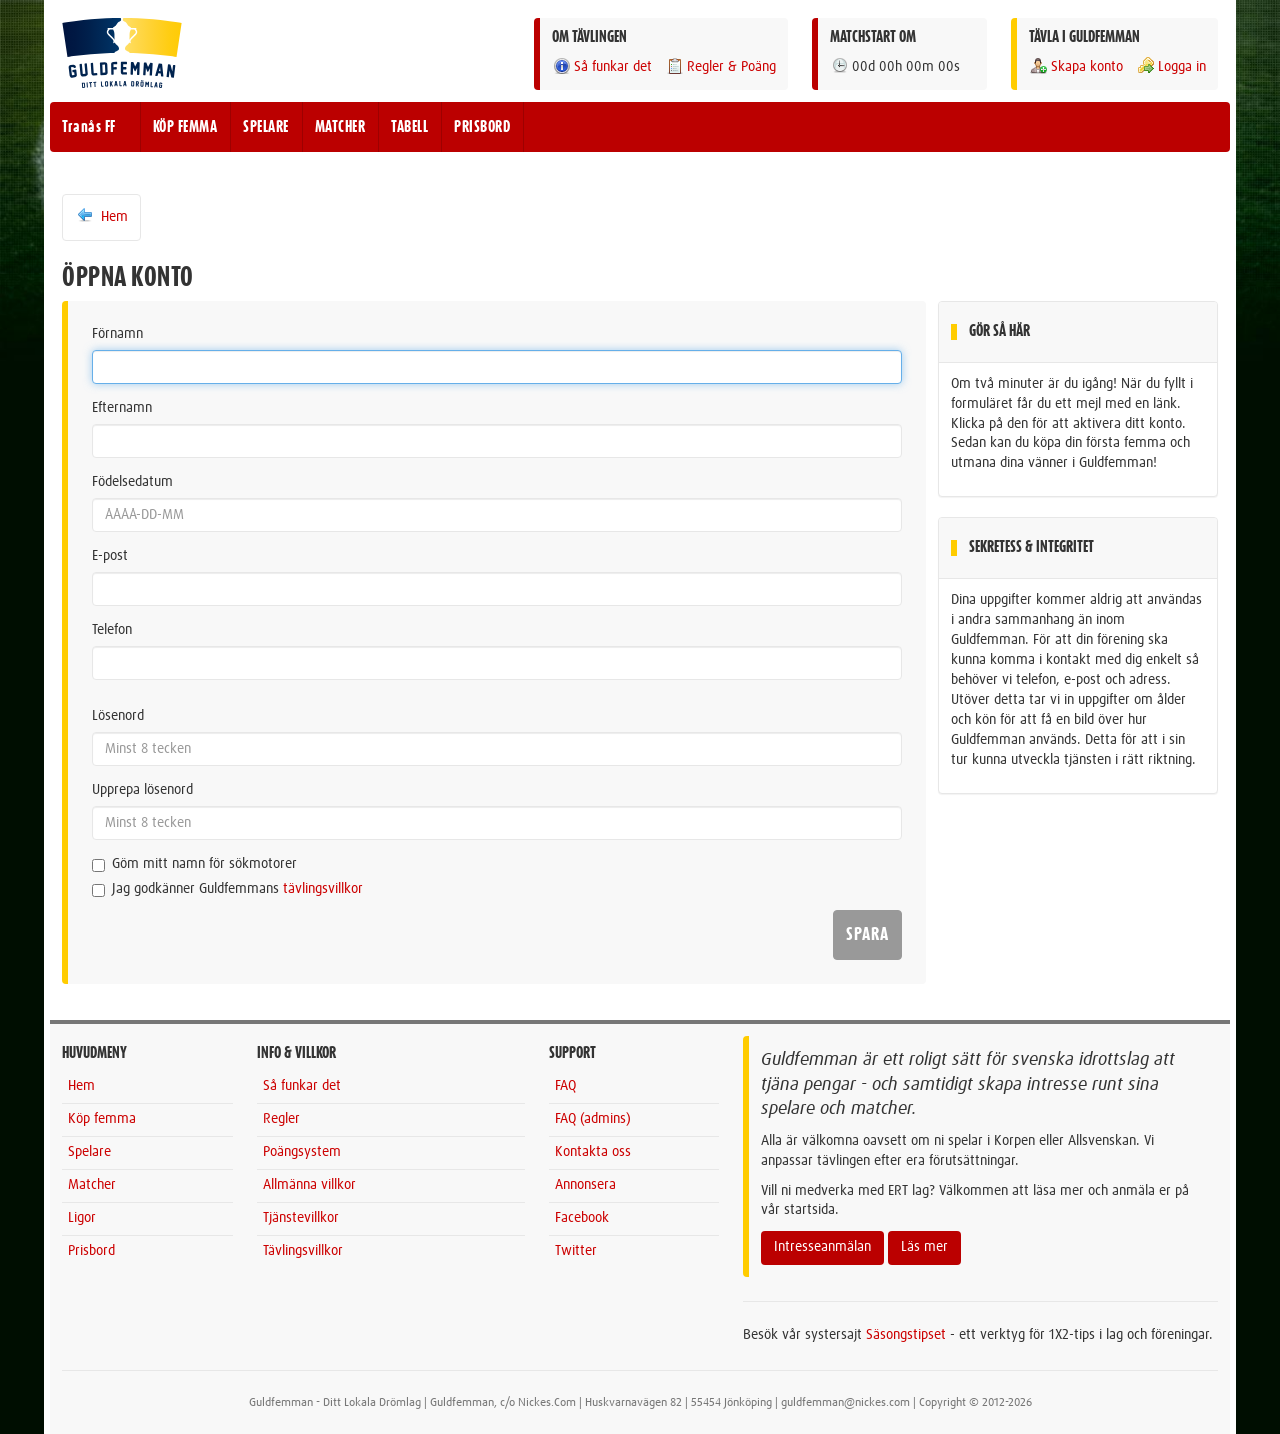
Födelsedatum (132, 482)
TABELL (409, 127)
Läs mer (924, 1247)
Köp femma (102, 1119)
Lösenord (118, 716)
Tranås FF (89, 127)
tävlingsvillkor (323, 889)
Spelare (89, 1152)
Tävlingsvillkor (303, 1251)
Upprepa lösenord (142, 790)
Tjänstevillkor (301, 1218)
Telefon (112, 630)
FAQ (565, 1086)
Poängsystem (302, 1152)
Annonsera (585, 1185)
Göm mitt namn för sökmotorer (194, 864)
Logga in (1171, 66)
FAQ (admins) (593, 1119)
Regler (281, 1119)
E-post (110, 556)
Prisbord (91, 1251)
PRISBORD (482, 127)
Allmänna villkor (309, 1185)
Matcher (92, 1185)
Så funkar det (602, 66)
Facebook (582, 1218)
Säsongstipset (906, 1335)
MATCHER (340, 127)
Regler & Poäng (720, 66)
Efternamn (122, 408)
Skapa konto (1076, 66)
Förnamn (117, 334)
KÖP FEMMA (185, 127)
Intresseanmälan (822, 1247)
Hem (101, 216)
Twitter (576, 1251)
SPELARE (266, 127)
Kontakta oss (593, 1152)
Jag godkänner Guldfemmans (227, 889)
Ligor (82, 1218)
